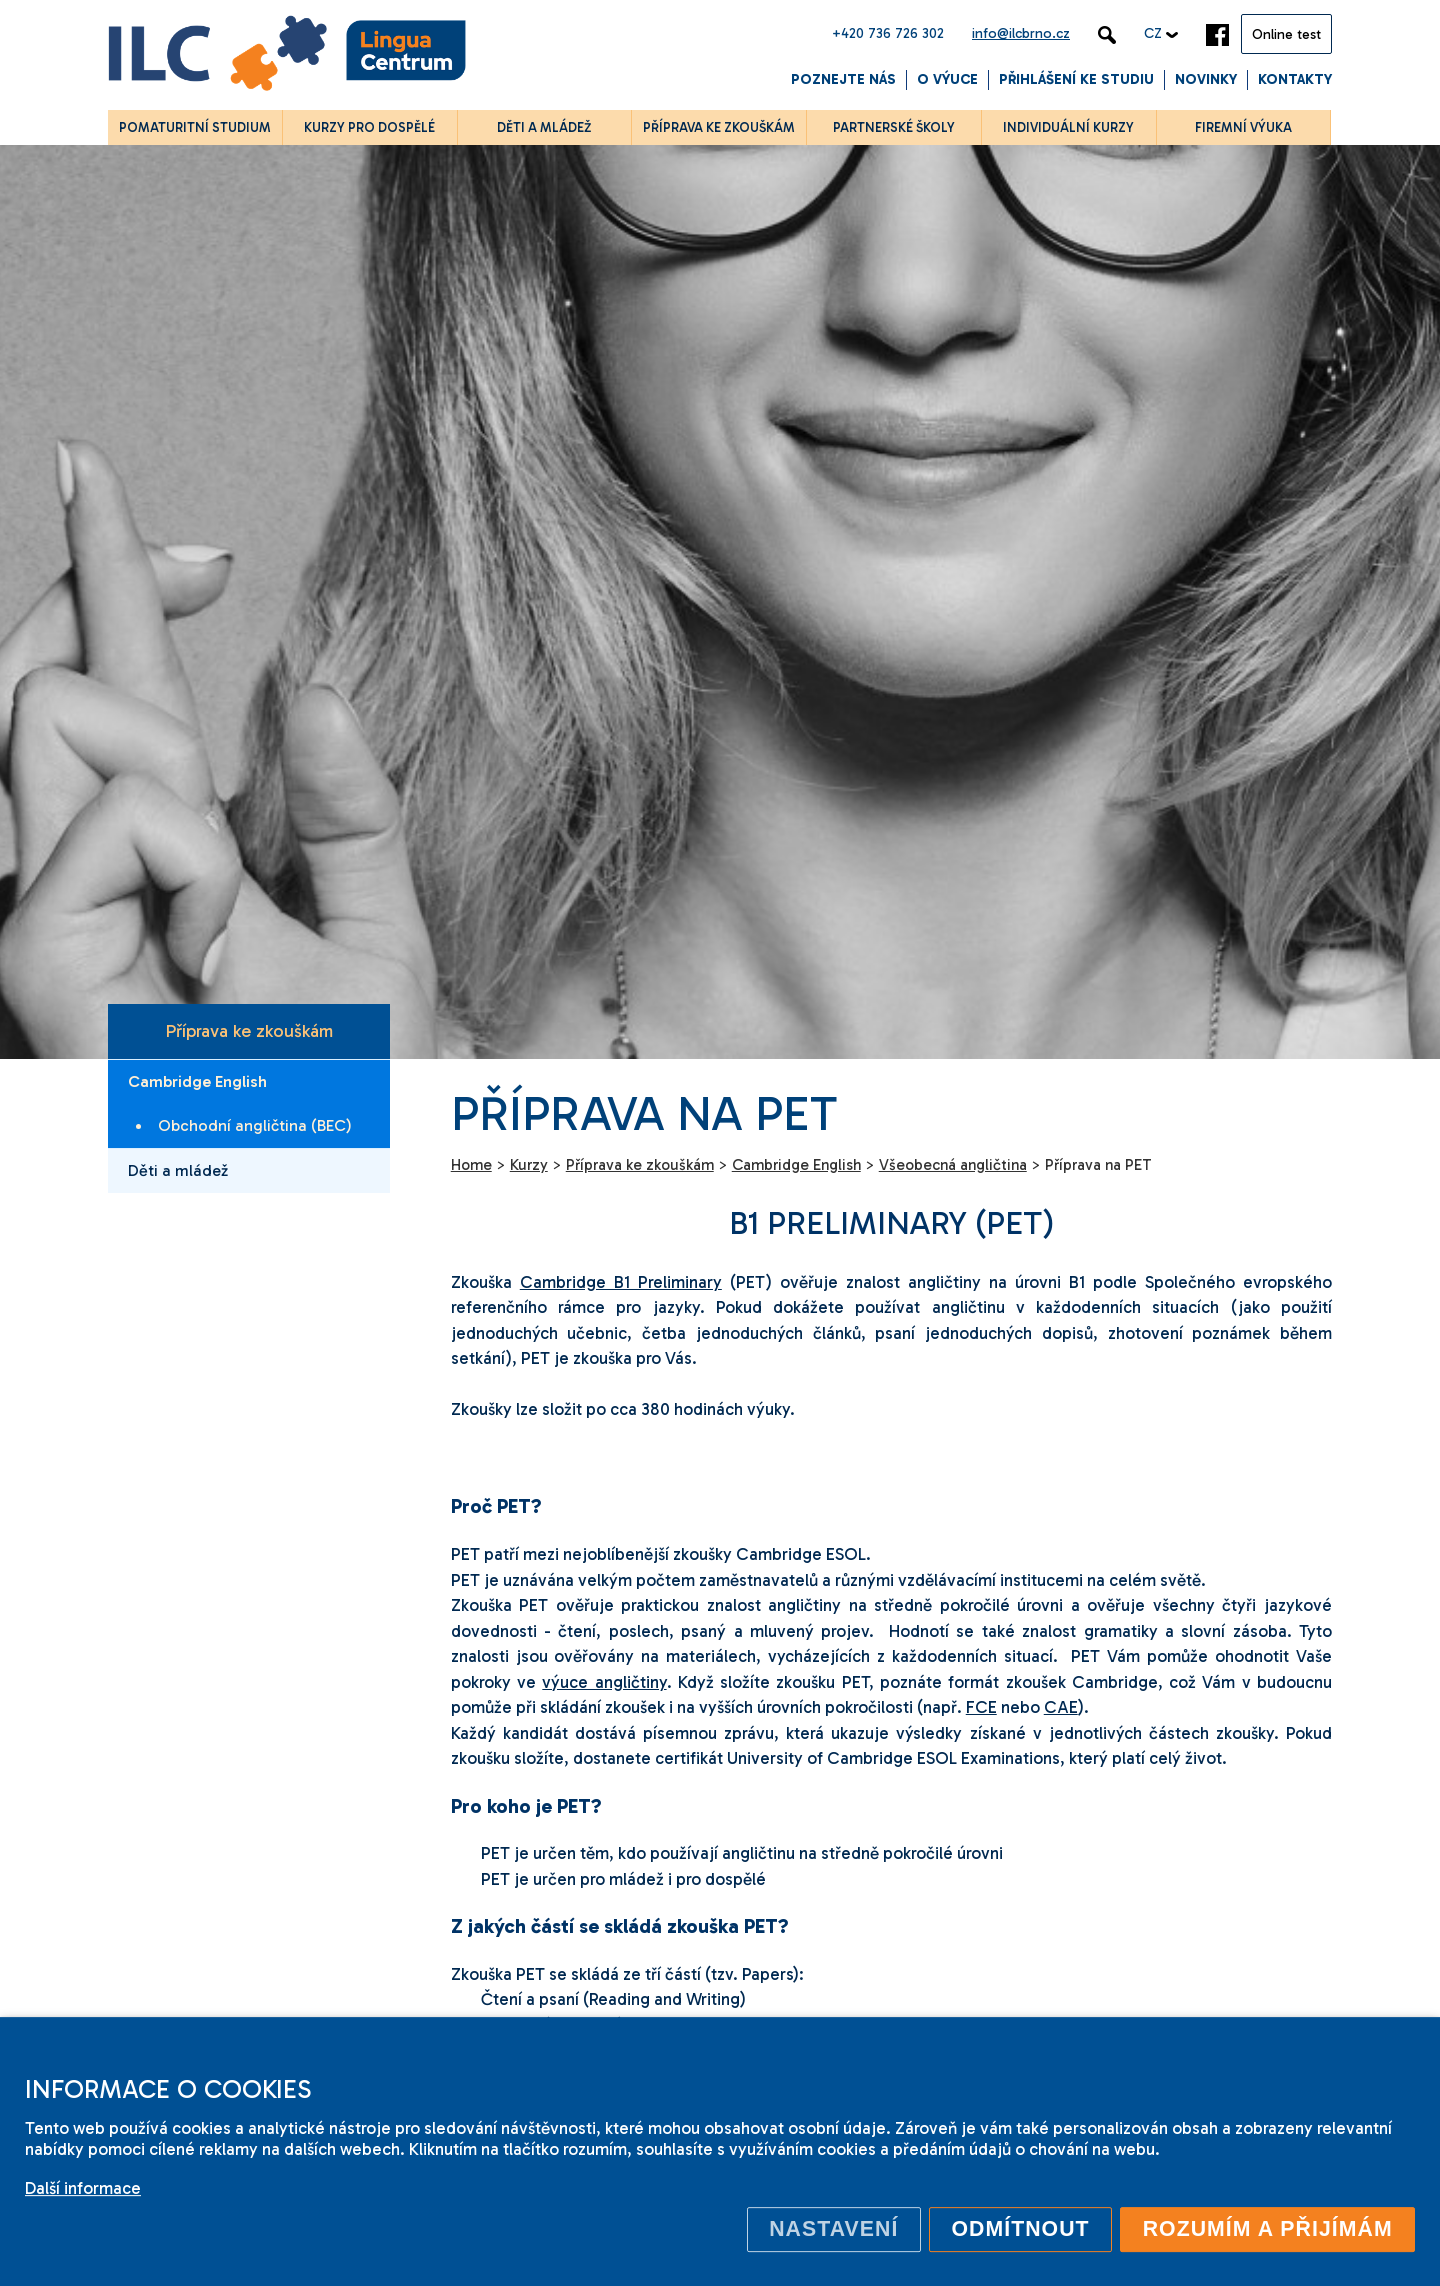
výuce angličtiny (604, 1682)
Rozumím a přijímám (1268, 2229)
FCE (981, 1707)
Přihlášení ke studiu (1076, 79)
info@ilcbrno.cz (1021, 33)
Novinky (1206, 79)
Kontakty (1295, 79)
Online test (1286, 34)
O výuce (947, 79)
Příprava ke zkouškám (249, 1031)
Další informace (83, 2188)
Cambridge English (197, 1081)
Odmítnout (1020, 2229)
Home (471, 1165)
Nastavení (833, 2229)
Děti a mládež (178, 1170)
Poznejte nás (843, 79)
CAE (1061, 1707)
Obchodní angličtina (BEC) (255, 1125)
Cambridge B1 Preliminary (621, 1282)
